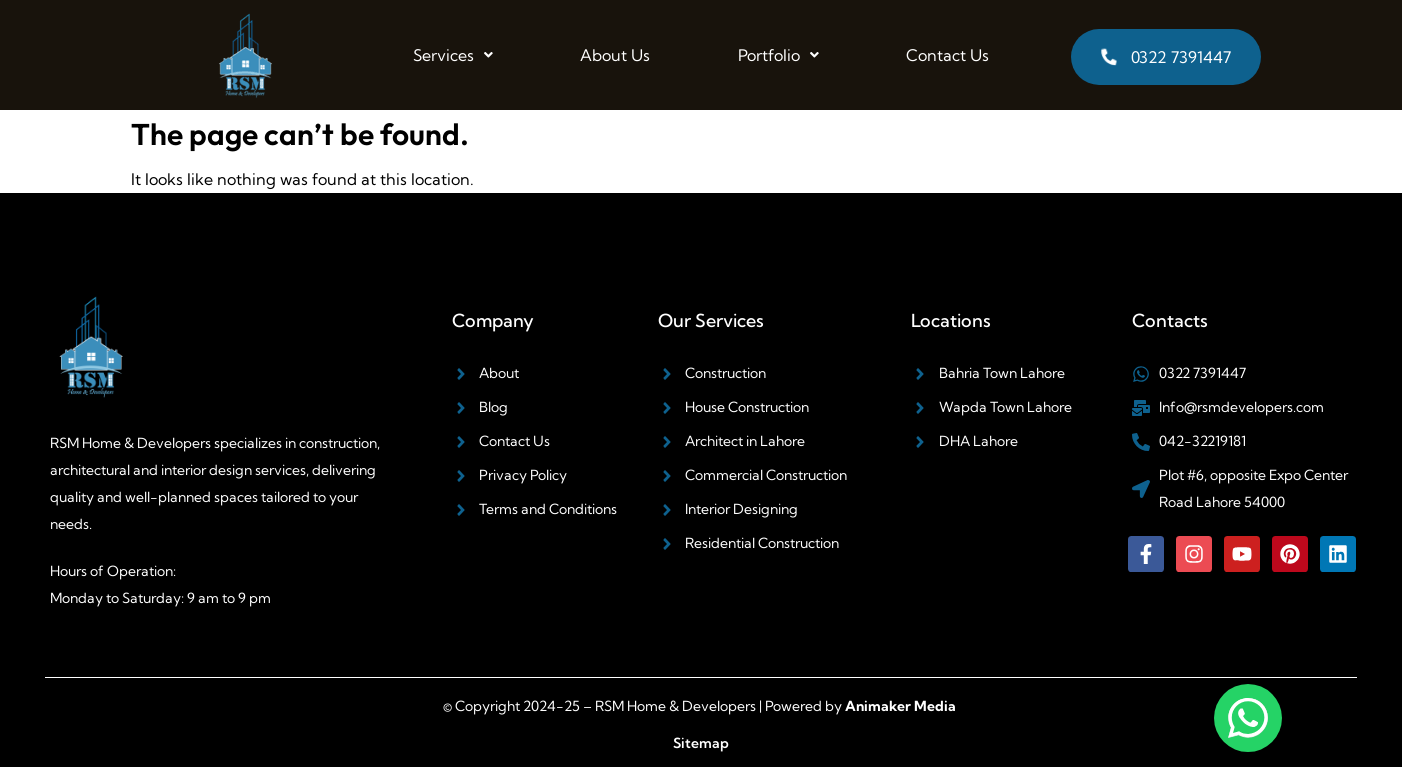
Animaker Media (900, 706)
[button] (453, 55)
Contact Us (947, 55)
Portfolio (778, 55)
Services (453, 55)
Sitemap (701, 743)
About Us (615, 55)
